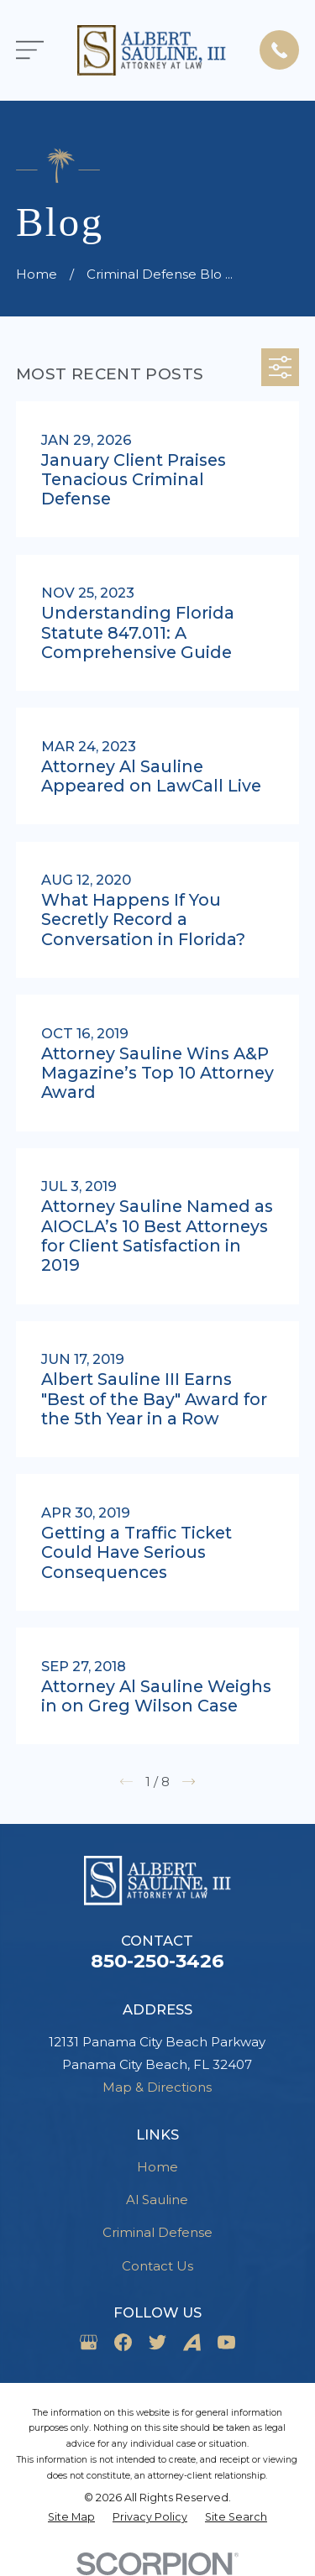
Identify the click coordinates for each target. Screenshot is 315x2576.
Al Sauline (157, 2200)
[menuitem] (71, 2517)
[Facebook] (123, 2342)
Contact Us (157, 2266)
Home (157, 2167)
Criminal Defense (157, 2232)
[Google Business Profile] (88, 2342)
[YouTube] (226, 2342)
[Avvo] (192, 2342)
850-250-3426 (157, 1960)
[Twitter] (157, 2342)
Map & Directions (157, 2087)
